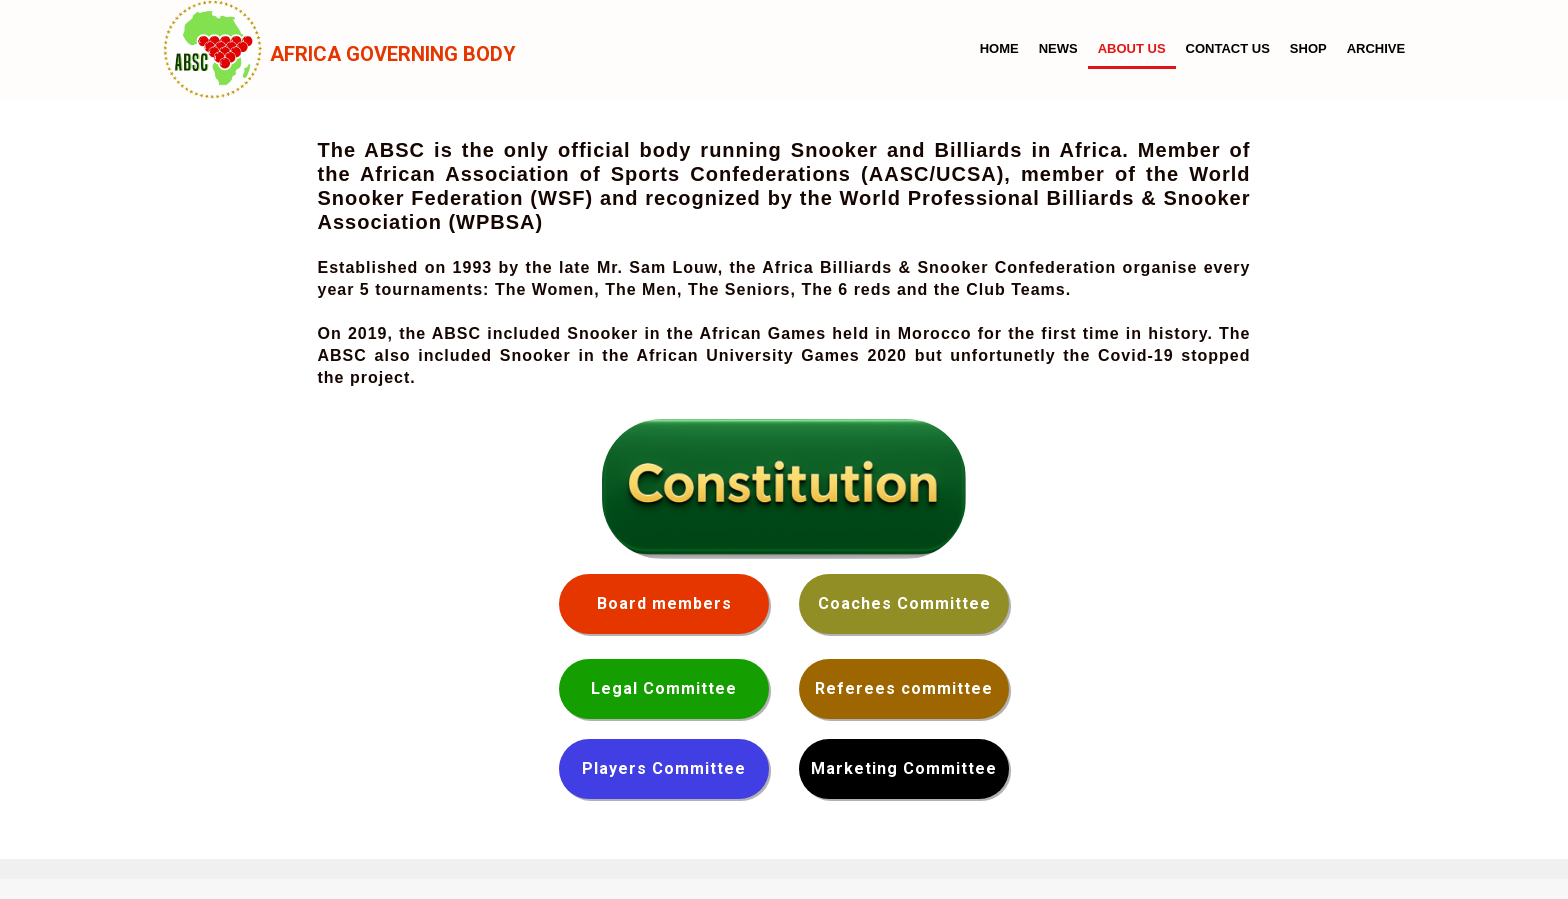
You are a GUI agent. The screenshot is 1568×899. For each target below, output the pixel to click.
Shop (1308, 48)
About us (1132, 48)
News (1058, 48)
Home (999, 48)
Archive (1376, 48)
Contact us (1228, 48)
